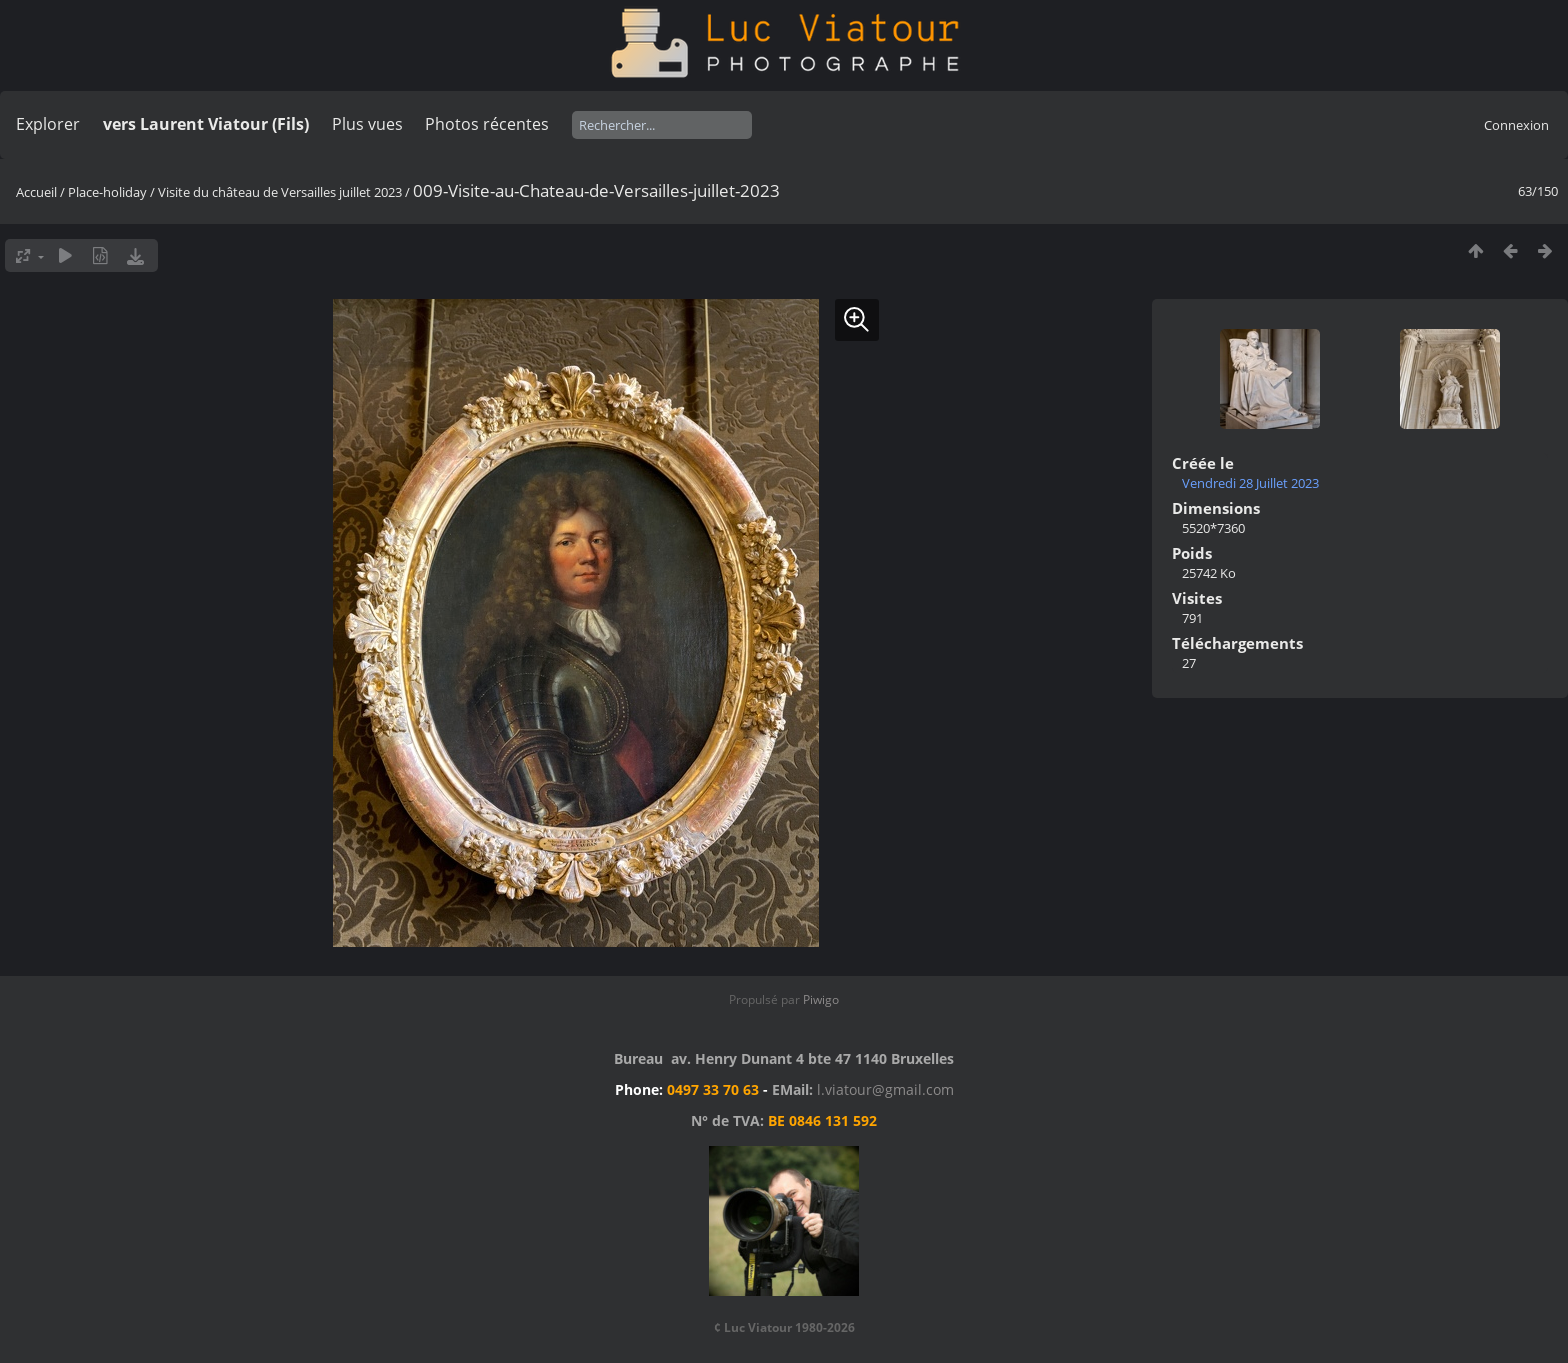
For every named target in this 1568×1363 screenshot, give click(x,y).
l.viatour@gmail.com (885, 1089)
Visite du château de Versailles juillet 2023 (280, 192)
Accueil (36, 192)
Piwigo (821, 999)
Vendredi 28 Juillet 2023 (1250, 483)
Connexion (1516, 125)
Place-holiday (107, 192)
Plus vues (367, 124)
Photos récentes (487, 124)
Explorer (48, 124)
